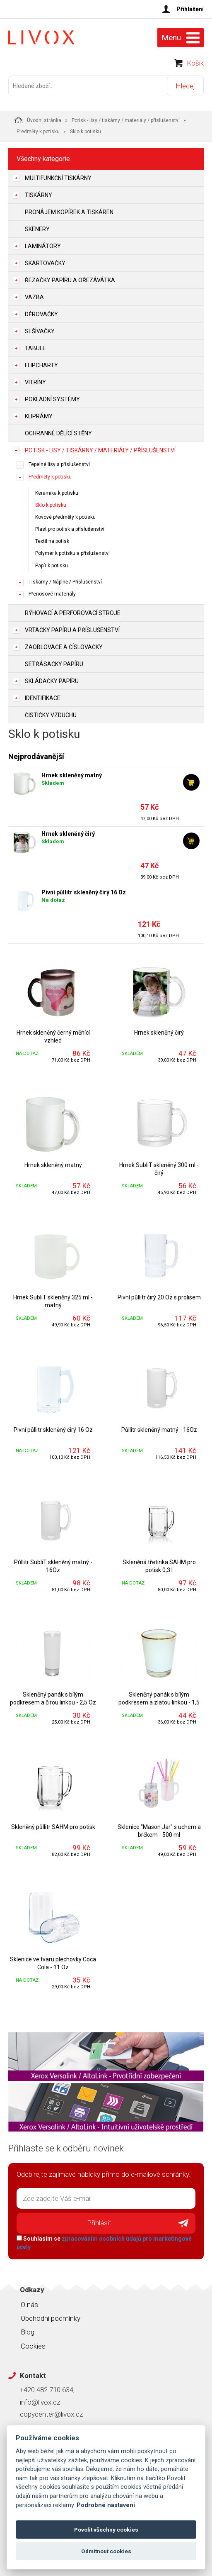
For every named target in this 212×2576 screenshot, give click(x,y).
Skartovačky (45, 263)
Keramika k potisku (56, 493)
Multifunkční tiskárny (58, 178)
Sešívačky (40, 331)
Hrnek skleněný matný (71, 775)
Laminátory (43, 246)
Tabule (35, 348)
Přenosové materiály (52, 594)
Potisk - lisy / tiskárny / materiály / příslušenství (126, 120)
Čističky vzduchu (51, 715)
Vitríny (35, 382)
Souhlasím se (104, 2242)
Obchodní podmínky (50, 2318)
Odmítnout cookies (106, 2551)
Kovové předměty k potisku (65, 517)
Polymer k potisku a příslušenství (72, 553)
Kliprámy (39, 416)
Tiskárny (38, 195)
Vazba (34, 297)
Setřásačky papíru (54, 664)
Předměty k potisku (38, 131)
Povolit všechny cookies (106, 2529)
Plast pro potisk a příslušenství (69, 529)
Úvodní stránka (37, 120)
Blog (27, 2332)
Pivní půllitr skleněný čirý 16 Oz (83, 892)
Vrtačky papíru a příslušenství (72, 630)
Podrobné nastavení (106, 2505)
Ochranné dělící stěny (58, 433)
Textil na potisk (52, 541)
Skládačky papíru (52, 681)
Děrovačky (41, 314)
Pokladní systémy (52, 399)
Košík (195, 63)
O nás (29, 2304)
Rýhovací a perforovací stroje (72, 613)
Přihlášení (190, 9)
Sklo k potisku (50, 505)
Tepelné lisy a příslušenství (59, 464)
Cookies (33, 2346)
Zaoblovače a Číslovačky (64, 647)
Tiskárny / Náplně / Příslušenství (65, 582)
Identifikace (42, 698)
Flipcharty (41, 365)
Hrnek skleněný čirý (68, 833)
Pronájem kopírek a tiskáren (69, 212)
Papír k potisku (51, 566)
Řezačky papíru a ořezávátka (70, 280)
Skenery (37, 229)
